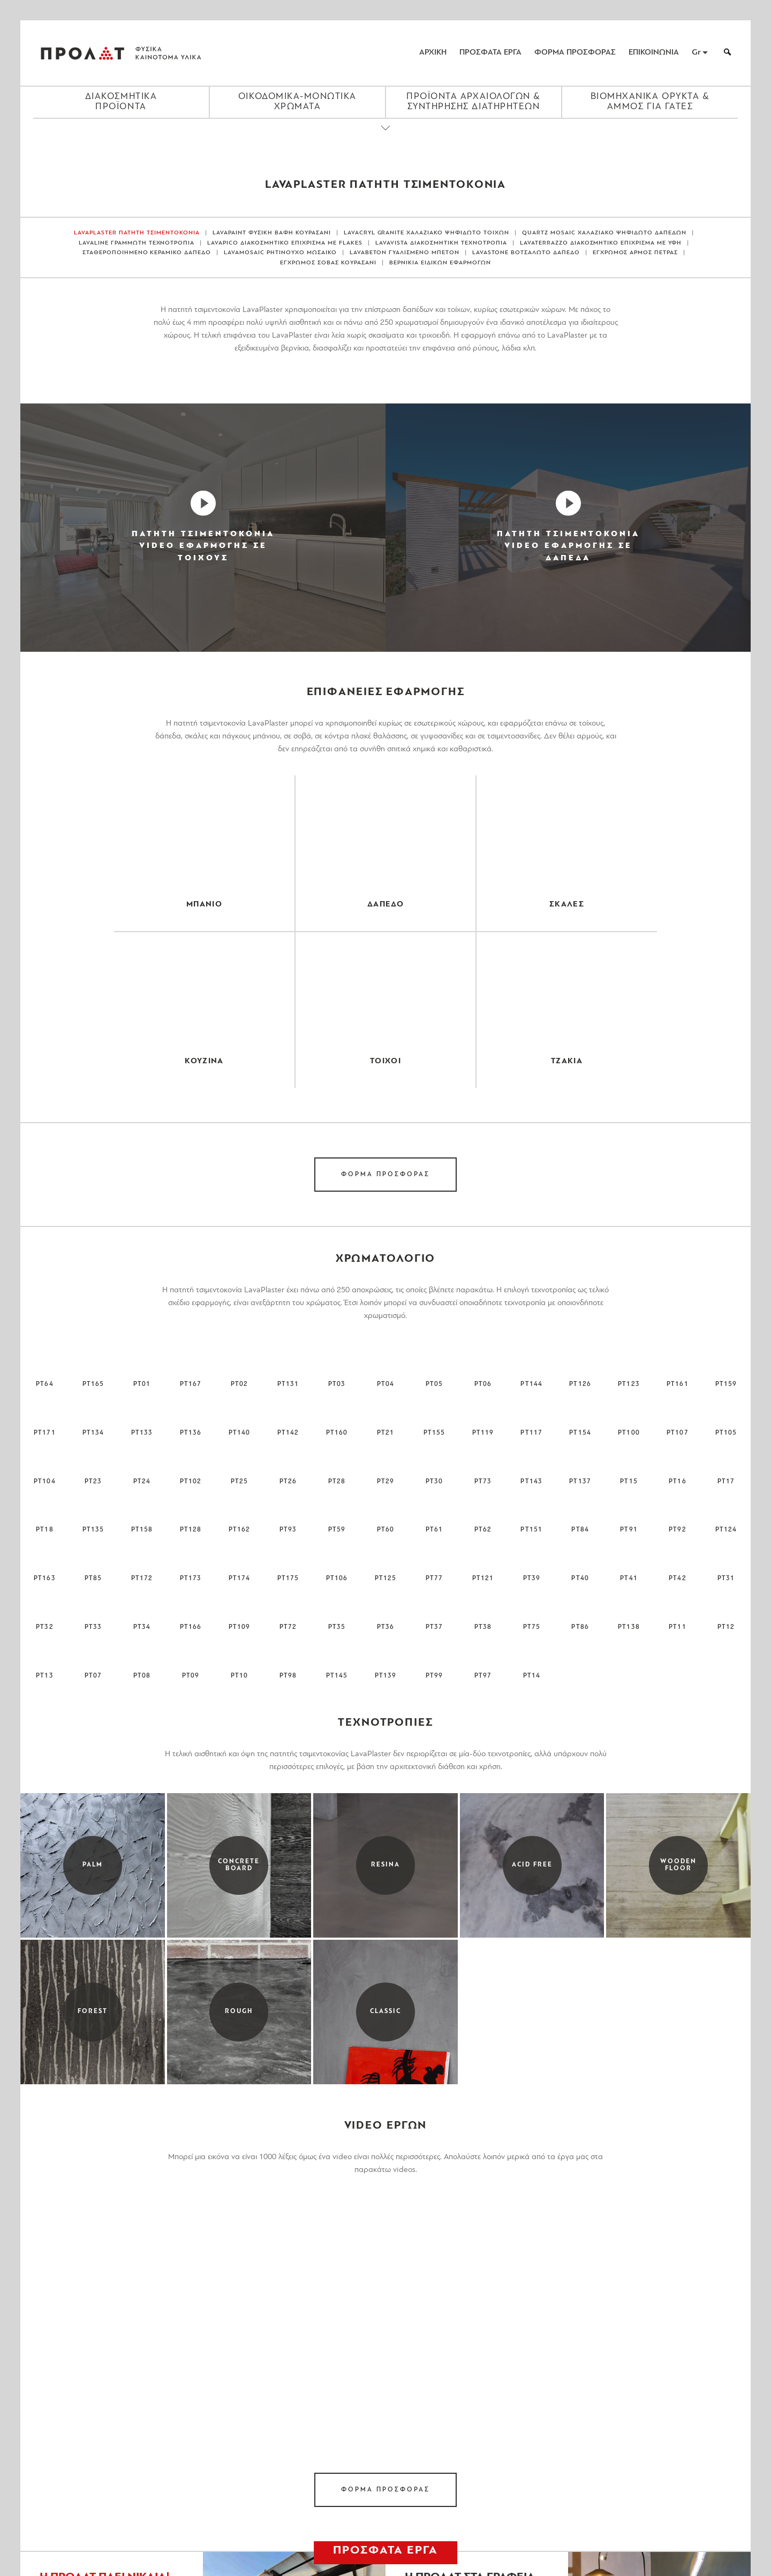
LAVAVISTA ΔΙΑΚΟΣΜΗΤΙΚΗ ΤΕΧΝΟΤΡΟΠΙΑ (441, 243)
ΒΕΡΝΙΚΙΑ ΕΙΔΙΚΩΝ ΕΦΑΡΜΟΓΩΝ (440, 263)
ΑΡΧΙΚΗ (433, 53)
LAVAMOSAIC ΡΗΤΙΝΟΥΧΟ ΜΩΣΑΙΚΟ (280, 253)
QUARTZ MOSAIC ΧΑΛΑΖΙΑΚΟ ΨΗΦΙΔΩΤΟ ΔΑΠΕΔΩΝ (604, 233)
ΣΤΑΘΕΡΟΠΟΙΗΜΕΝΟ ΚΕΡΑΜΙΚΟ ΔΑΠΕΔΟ (146, 253)
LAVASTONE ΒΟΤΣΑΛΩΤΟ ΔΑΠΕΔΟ (526, 253)
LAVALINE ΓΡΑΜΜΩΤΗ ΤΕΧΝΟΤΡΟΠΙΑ (137, 243)
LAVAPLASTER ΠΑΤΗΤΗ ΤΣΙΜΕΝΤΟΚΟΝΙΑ (137, 233)
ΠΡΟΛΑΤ (82, 53)
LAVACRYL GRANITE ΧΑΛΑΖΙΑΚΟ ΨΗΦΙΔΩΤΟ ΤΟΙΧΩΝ (427, 233)
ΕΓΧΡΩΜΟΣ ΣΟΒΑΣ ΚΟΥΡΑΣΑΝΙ (328, 263)
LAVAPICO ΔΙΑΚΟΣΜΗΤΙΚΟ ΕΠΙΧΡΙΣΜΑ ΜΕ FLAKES (284, 243)
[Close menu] (385, 137)
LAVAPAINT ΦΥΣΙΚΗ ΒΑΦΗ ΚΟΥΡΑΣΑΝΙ (272, 233)
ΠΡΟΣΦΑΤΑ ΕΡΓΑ (490, 53)
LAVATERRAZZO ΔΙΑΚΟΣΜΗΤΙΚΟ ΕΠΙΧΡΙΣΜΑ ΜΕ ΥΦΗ (601, 243)
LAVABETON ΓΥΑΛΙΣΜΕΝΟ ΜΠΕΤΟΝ (404, 253)
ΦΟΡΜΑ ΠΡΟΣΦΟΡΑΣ (575, 53)
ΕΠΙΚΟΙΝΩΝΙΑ (654, 53)
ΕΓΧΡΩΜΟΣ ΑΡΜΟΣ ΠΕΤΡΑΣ (635, 253)
